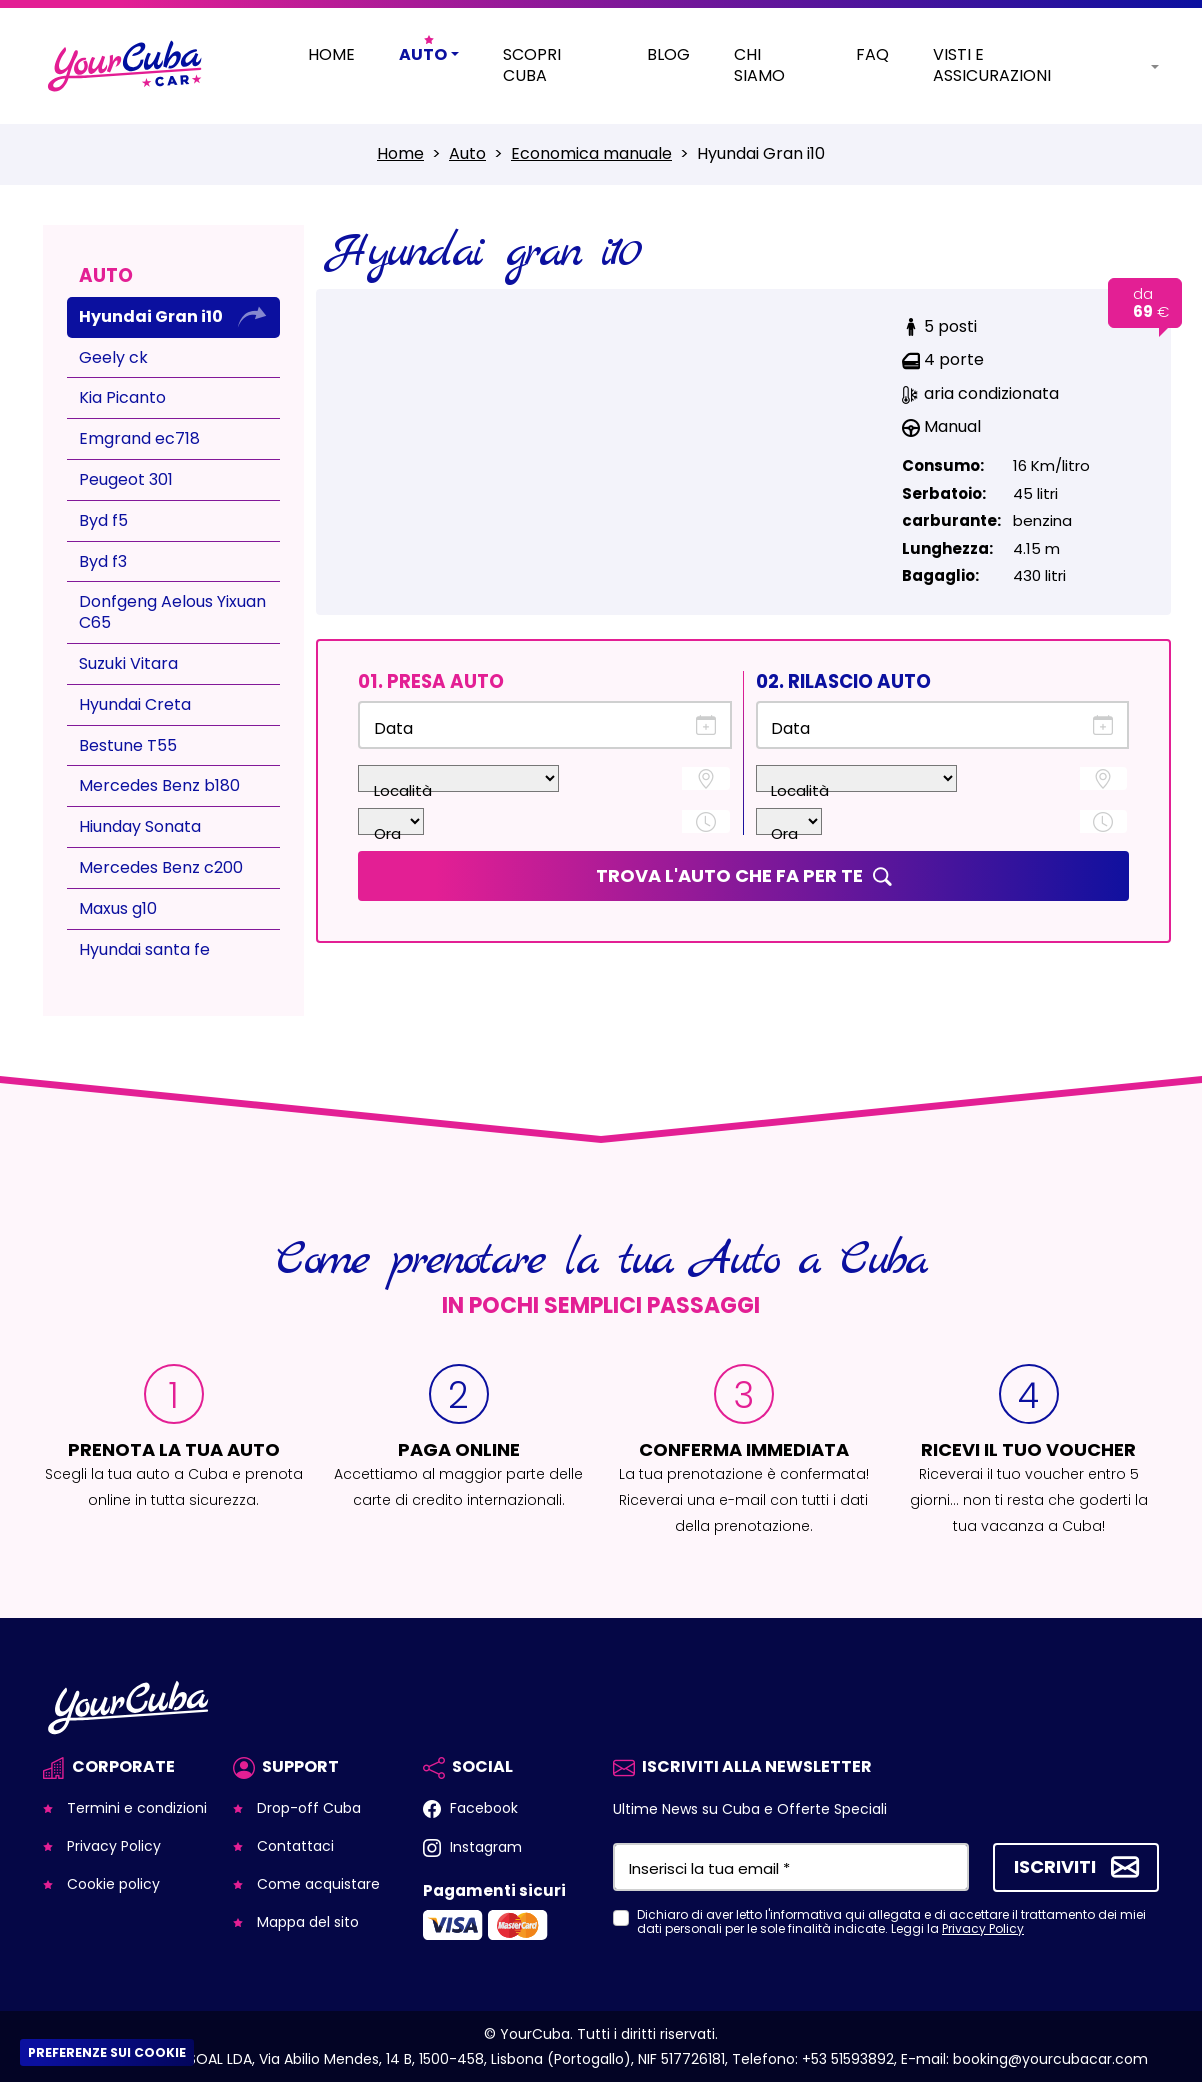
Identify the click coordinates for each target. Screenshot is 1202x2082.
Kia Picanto (122, 397)
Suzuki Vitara (128, 663)
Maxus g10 (118, 908)
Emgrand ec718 (139, 438)
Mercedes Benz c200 (161, 867)
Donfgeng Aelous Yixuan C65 (172, 612)
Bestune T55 (128, 745)
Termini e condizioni (135, 1808)
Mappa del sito (306, 1922)
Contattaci (293, 1846)
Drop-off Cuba (307, 1808)
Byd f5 (103, 520)
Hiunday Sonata (140, 826)
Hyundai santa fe (144, 949)
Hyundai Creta (135, 704)
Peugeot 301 (126, 479)
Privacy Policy (112, 1846)
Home (331, 55)
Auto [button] (423, 55)
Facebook (482, 1808)
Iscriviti (1055, 1865)
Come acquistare (316, 1884)
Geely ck (113, 357)
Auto (467, 153)
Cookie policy (111, 1884)
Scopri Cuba (532, 66)
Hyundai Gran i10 (151, 316)
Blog (668, 55)
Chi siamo (759, 66)
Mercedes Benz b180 (159, 785)
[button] (1139, 65)
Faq (872, 55)
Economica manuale (591, 153)
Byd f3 (103, 561)
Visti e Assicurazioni (992, 66)
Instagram (484, 1847)
